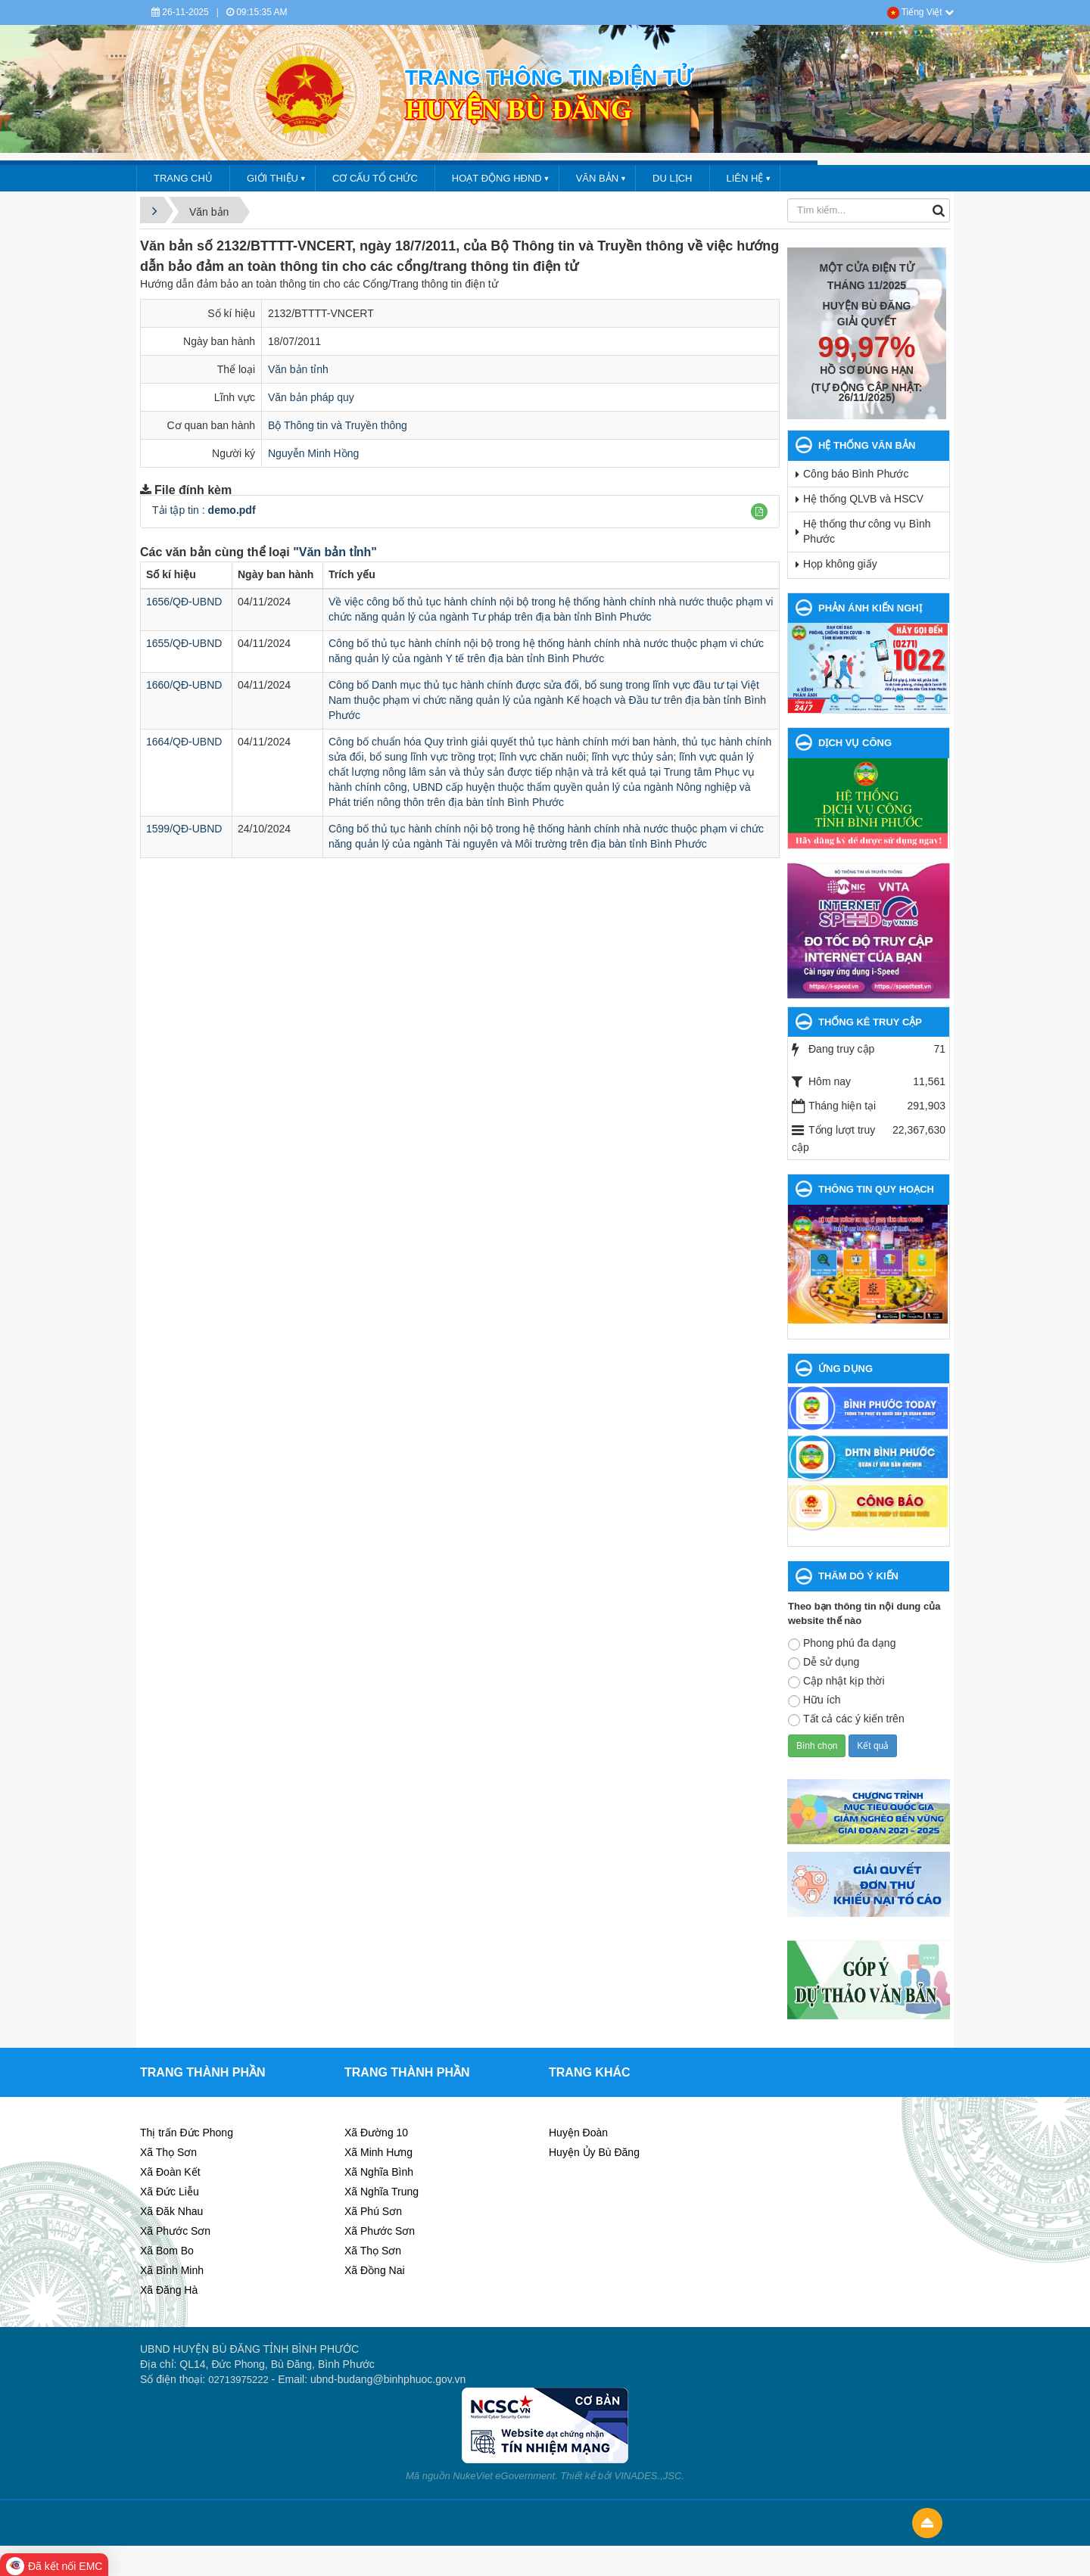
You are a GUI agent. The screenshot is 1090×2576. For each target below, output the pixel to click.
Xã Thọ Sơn (168, 2152)
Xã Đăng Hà (169, 2290)
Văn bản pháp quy (311, 397)
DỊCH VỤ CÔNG (855, 742)
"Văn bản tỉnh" (335, 552)
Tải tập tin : (204, 510)
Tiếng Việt (920, 12)
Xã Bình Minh (172, 2270)
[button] (759, 511)
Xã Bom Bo (167, 2251)
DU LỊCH (672, 178)
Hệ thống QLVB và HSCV (863, 499)
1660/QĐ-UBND (184, 685)
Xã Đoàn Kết (170, 2172)
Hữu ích (814, 1700)
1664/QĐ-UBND (184, 742)
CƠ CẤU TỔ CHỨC (375, 178)
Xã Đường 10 (376, 2132)
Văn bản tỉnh (298, 369)
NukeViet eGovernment (504, 2475)
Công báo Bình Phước (855, 474)
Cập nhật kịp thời (836, 1681)
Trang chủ (183, 178)
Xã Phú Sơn (373, 2211)
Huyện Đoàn (578, 2132)
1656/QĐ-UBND (184, 602)
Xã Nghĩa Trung (381, 2192)
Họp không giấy (840, 564)
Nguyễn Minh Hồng (313, 453)
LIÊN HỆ (745, 178)
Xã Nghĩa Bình (378, 2172)
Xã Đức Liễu (169, 2192)
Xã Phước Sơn (175, 2231)
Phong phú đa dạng (841, 1643)
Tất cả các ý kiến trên (846, 1719)
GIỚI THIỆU (272, 178)
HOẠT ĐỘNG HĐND (497, 178)
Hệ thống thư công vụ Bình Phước (867, 531)
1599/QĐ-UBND (184, 829)
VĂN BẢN (597, 178)
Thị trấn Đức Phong (186, 2132)
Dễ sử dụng (823, 1662)
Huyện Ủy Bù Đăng (594, 2152)
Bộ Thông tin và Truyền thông (337, 425)
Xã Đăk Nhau (171, 2211)
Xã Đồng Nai (374, 2270)
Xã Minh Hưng (378, 2152)
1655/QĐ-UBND (184, 643)
